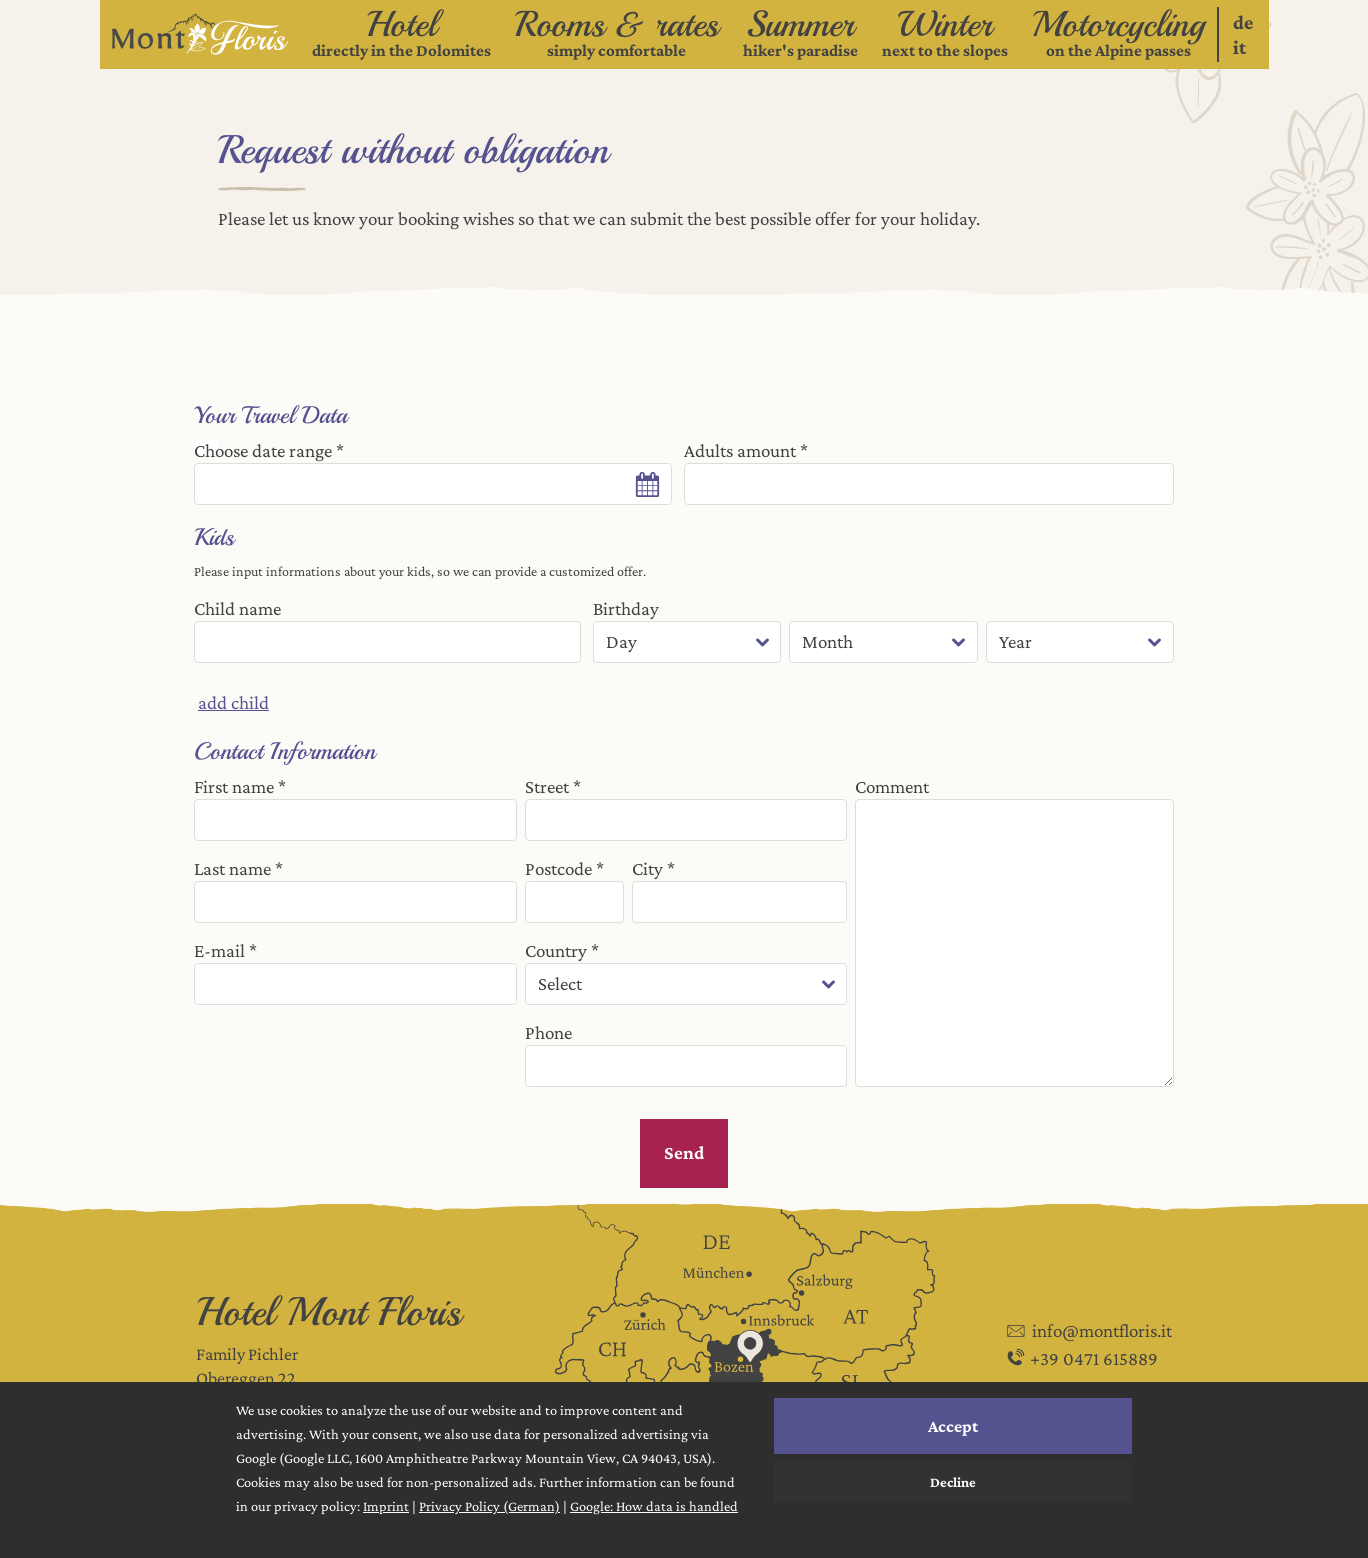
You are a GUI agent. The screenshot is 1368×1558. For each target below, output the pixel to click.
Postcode (558, 868)
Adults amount (740, 450)
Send (684, 1152)
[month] (883, 642)
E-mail (219, 950)
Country (556, 950)
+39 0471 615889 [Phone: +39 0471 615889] (1081, 1361)
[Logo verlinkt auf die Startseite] (200, 34)
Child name (237, 608)
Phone (548, 1032)
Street (547, 786)
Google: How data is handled (654, 1506)
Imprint (386, 1506)
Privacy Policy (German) (489, 1506)
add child (233, 702)
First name (234, 786)
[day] (687, 642)
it (1239, 47)
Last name (232, 868)
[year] (1080, 642)
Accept (953, 1426)
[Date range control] (433, 484)
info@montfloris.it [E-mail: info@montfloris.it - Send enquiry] (1088, 1331)
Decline (953, 1482)
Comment (892, 786)
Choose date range (263, 450)
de (1243, 22)
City (647, 868)
